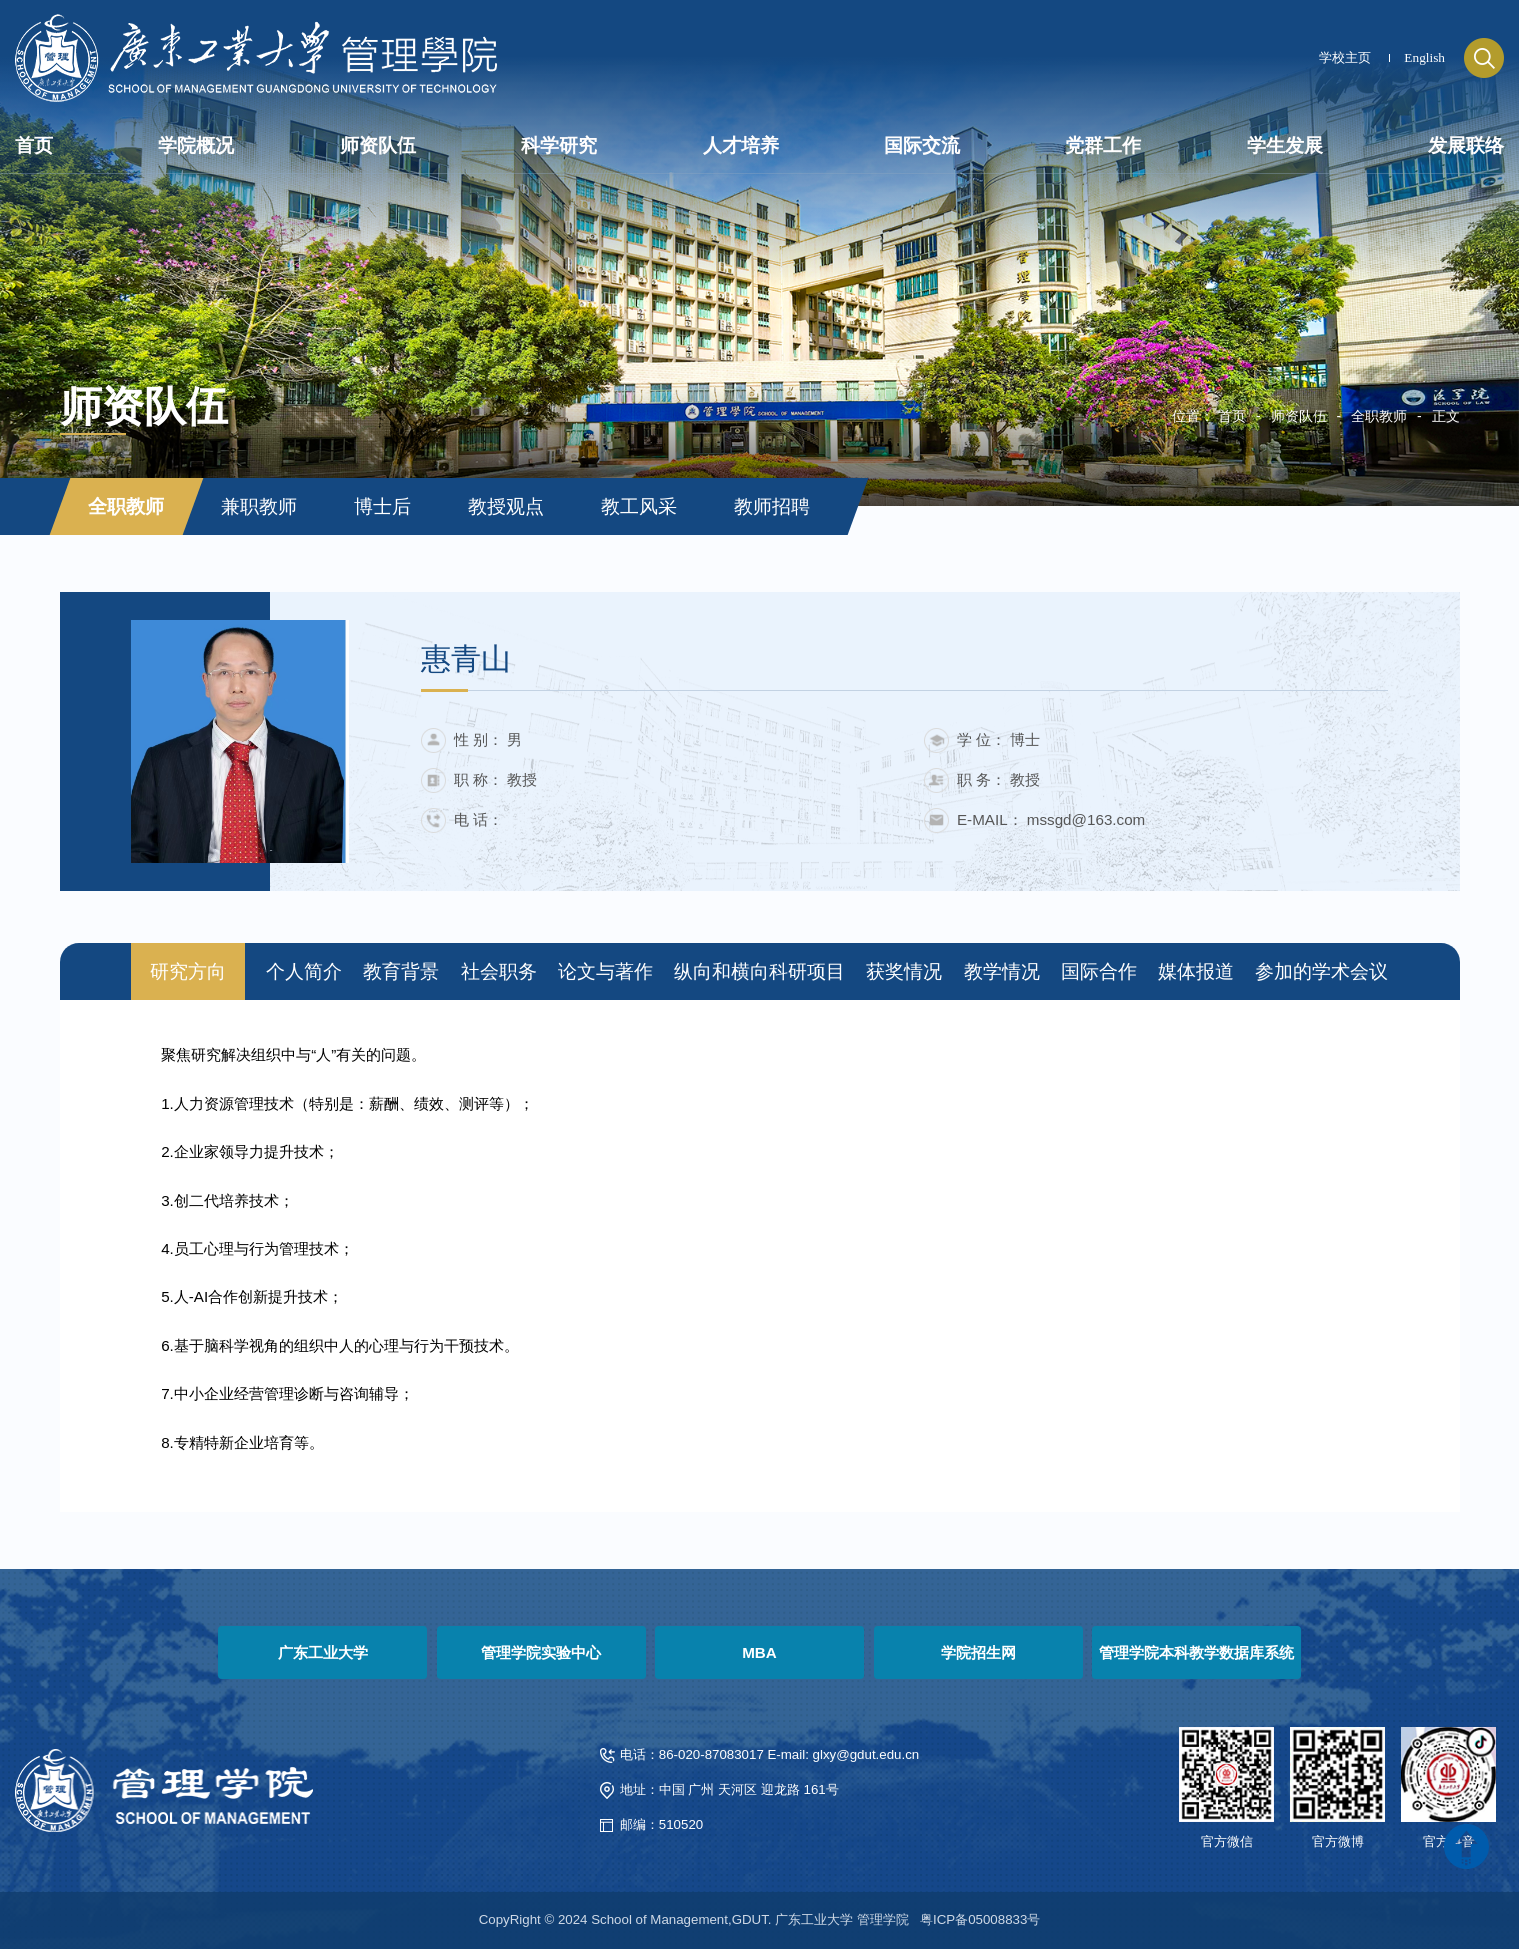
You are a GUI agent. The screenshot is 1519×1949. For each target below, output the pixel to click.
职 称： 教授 (495, 779)
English (1424, 57)
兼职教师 (259, 506)
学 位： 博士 (998, 739)
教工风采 (639, 506)
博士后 (382, 506)
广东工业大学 (323, 1652)
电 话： (478, 819)
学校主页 (1345, 57)
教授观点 (506, 506)
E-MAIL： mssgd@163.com (1051, 819)
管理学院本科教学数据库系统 (1196, 1652)
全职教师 (1379, 416)
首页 (1232, 416)
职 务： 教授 (998, 779)
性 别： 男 (488, 739)
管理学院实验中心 (541, 1652)
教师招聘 (772, 506)
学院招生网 (978, 1652)
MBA (759, 1652)
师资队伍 (1299, 416)
